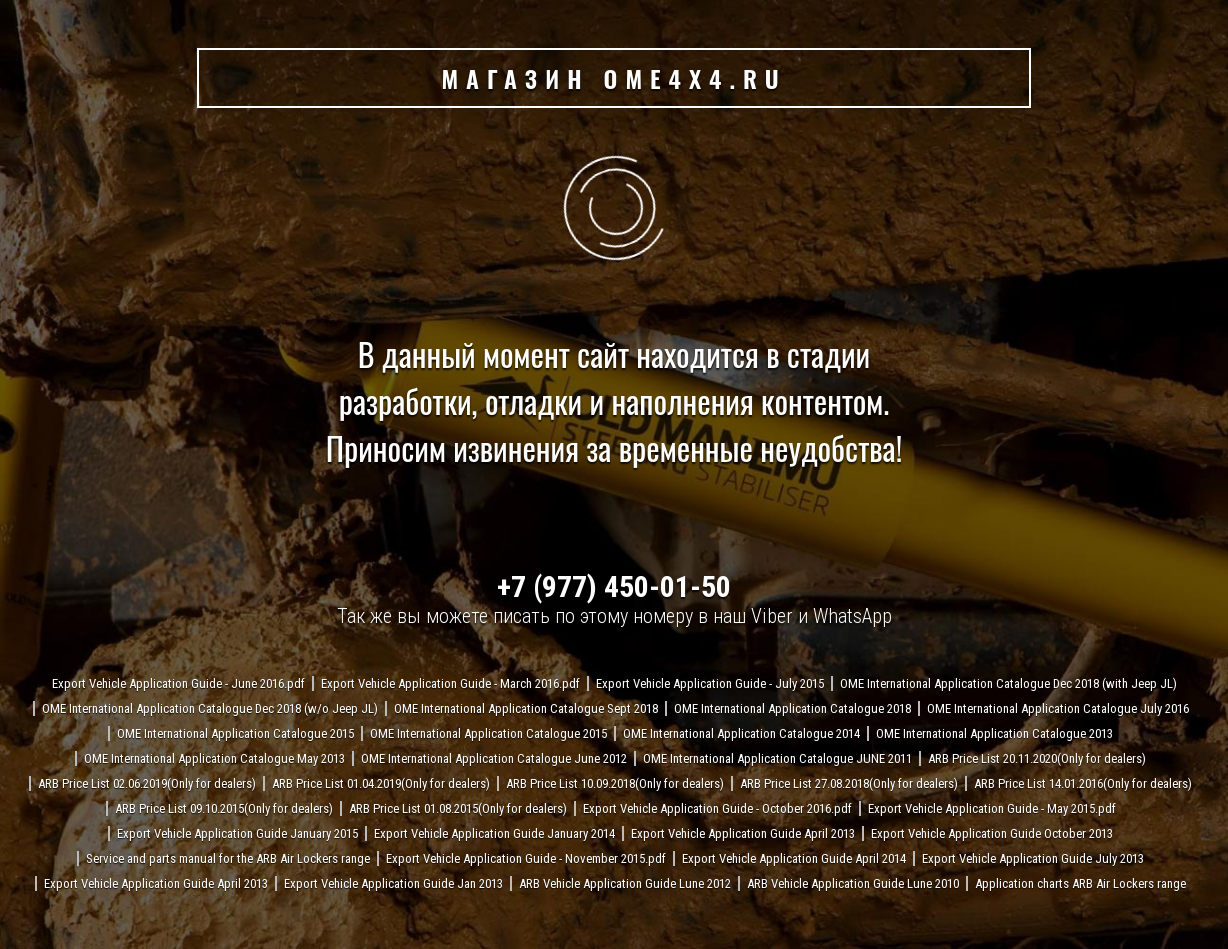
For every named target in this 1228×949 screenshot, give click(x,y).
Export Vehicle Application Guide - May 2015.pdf (992, 808)
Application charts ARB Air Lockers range (1080, 883)
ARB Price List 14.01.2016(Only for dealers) (1083, 783)
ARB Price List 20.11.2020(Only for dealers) (1037, 758)
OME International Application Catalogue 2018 (792, 708)
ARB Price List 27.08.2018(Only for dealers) (849, 783)
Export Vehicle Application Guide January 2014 (494, 833)
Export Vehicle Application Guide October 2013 (992, 833)
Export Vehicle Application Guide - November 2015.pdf (526, 858)
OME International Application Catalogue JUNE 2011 (777, 758)
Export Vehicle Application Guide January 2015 (237, 833)
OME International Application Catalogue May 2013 (214, 758)
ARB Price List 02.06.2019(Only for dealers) (147, 783)
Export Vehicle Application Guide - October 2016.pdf (717, 808)
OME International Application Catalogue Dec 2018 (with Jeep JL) (1008, 683)
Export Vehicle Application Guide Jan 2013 (393, 883)
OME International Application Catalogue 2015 (235, 733)
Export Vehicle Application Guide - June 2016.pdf (178, 683)
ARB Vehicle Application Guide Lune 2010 (853, 883)
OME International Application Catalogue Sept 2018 (526, 708)
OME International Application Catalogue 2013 (994, 733)
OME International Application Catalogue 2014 (741, 733)
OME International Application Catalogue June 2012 (494, 758)
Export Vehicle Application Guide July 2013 (1033, 858)
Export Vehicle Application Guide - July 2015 (710, 683)
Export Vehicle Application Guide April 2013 (743, 833)
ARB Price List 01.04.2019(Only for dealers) (381, 783)
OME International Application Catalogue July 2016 (1058, 708)
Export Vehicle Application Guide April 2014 (794, 858)
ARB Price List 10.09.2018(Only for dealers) (615, 783)
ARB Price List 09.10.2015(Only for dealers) (224, 808)
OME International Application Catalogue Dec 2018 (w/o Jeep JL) (210, 708)
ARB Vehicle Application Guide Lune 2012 (625, 883)
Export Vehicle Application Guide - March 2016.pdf (450, 683)
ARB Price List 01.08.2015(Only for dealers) (458, 808)
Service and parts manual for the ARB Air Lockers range (228, 858)
